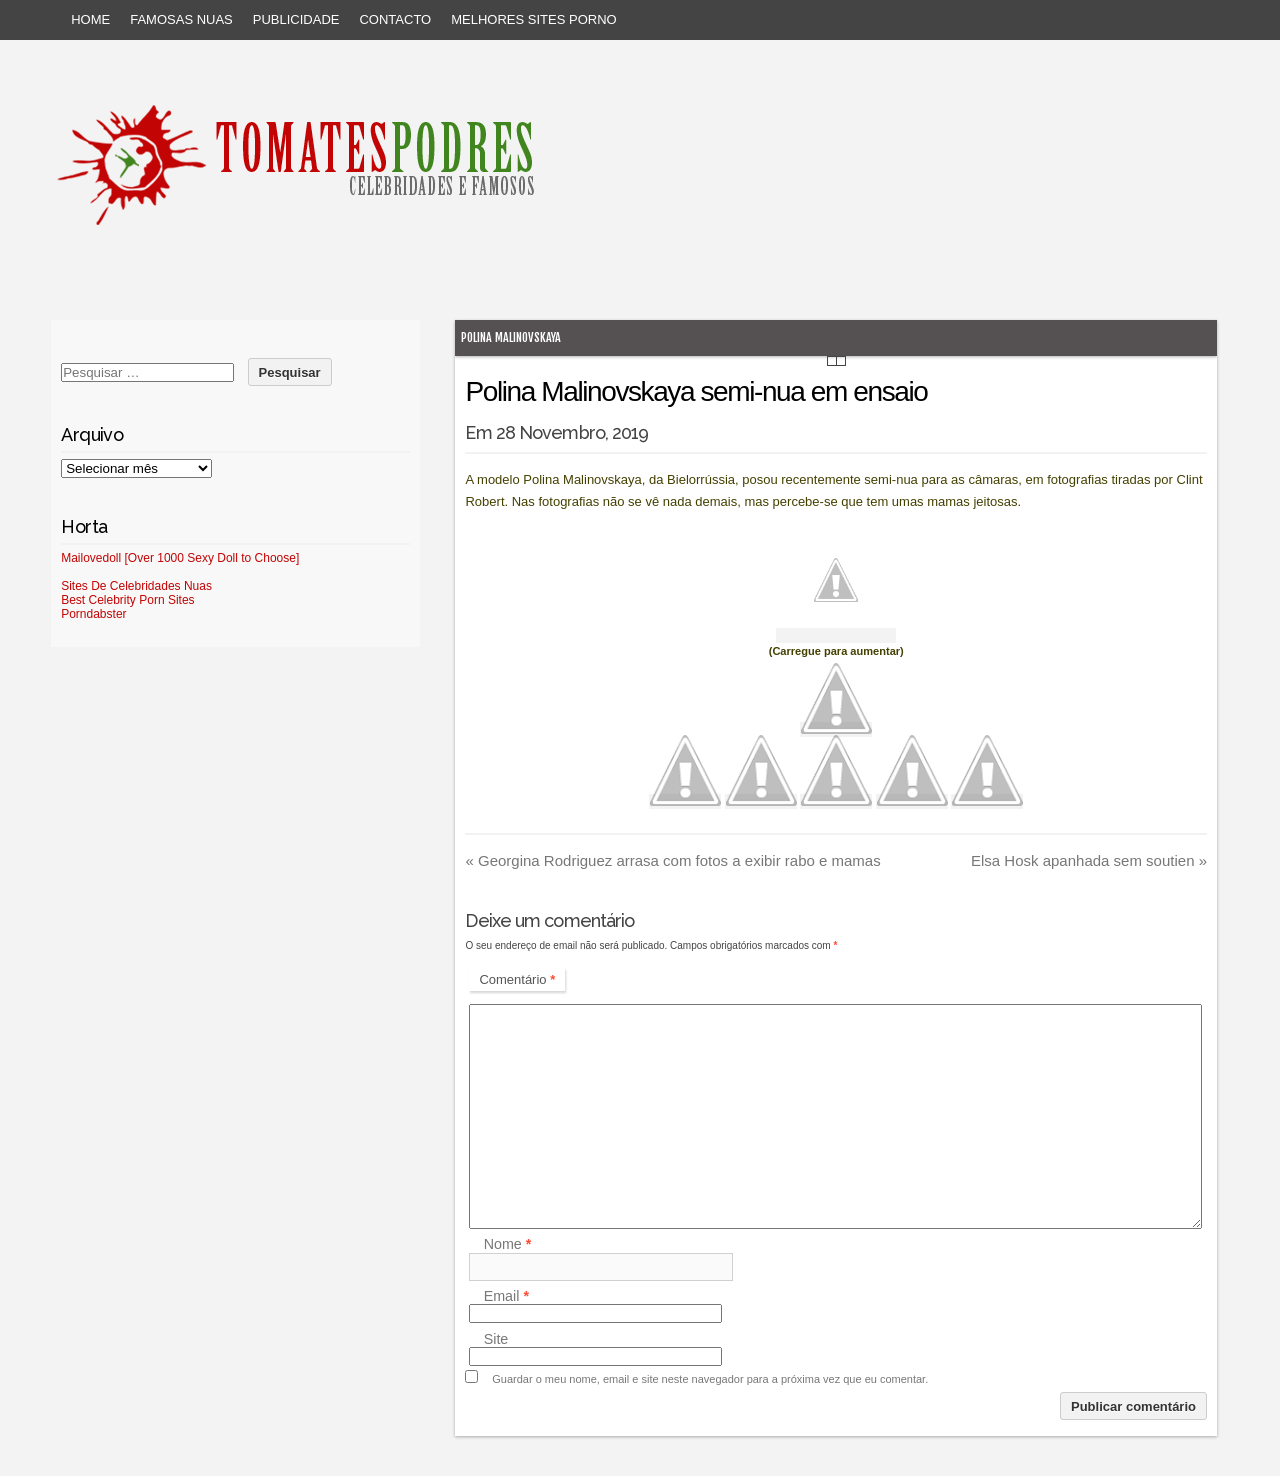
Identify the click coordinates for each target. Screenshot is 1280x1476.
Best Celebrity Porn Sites (127, 600)
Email (506, 1296)
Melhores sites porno (533, 19)
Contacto (395, 19)
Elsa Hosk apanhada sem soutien (1089, 860)
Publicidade (296, 19)
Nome (508, 1245)
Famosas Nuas (181, 19)
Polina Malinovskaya (511, 337)
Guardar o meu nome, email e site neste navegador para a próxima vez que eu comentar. (710, 1379)
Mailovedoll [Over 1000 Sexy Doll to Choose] (180, 558)
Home (90, 19)
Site (496, 1339)
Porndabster (93, 614)
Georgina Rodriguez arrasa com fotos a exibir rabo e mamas (672, 860)
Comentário (517, 979)
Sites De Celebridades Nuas (136, 586)
